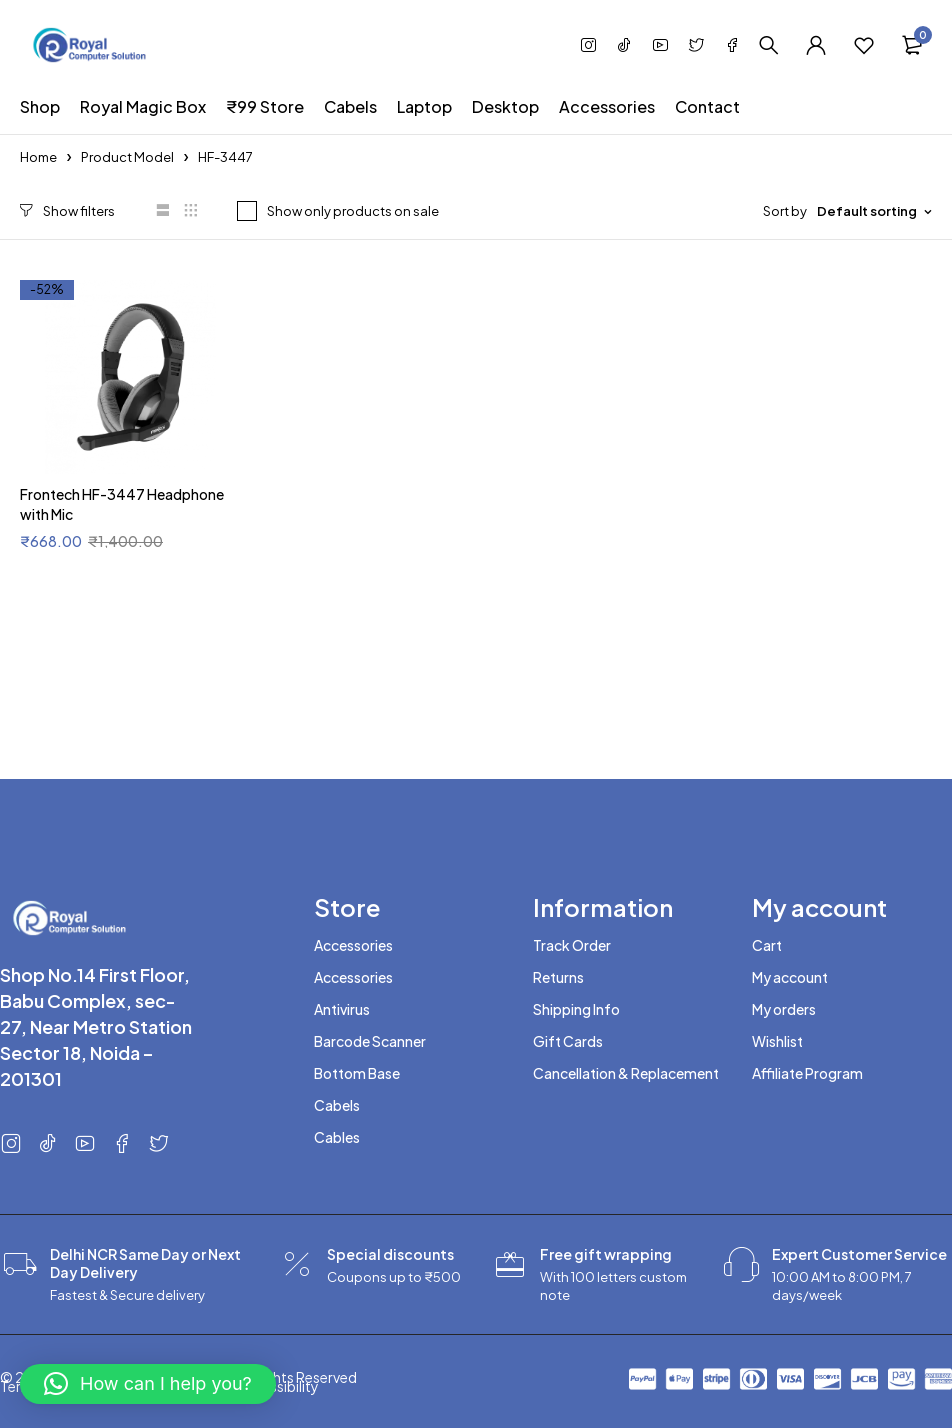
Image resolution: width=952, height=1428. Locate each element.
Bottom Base (357, 1073)
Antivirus (342, 1009)
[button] (148, 1384)
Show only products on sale (352, 211)
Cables (337, 1137)
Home (38, 157)
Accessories (353, 945)
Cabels (337, 1105)
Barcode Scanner (370, 1041)
